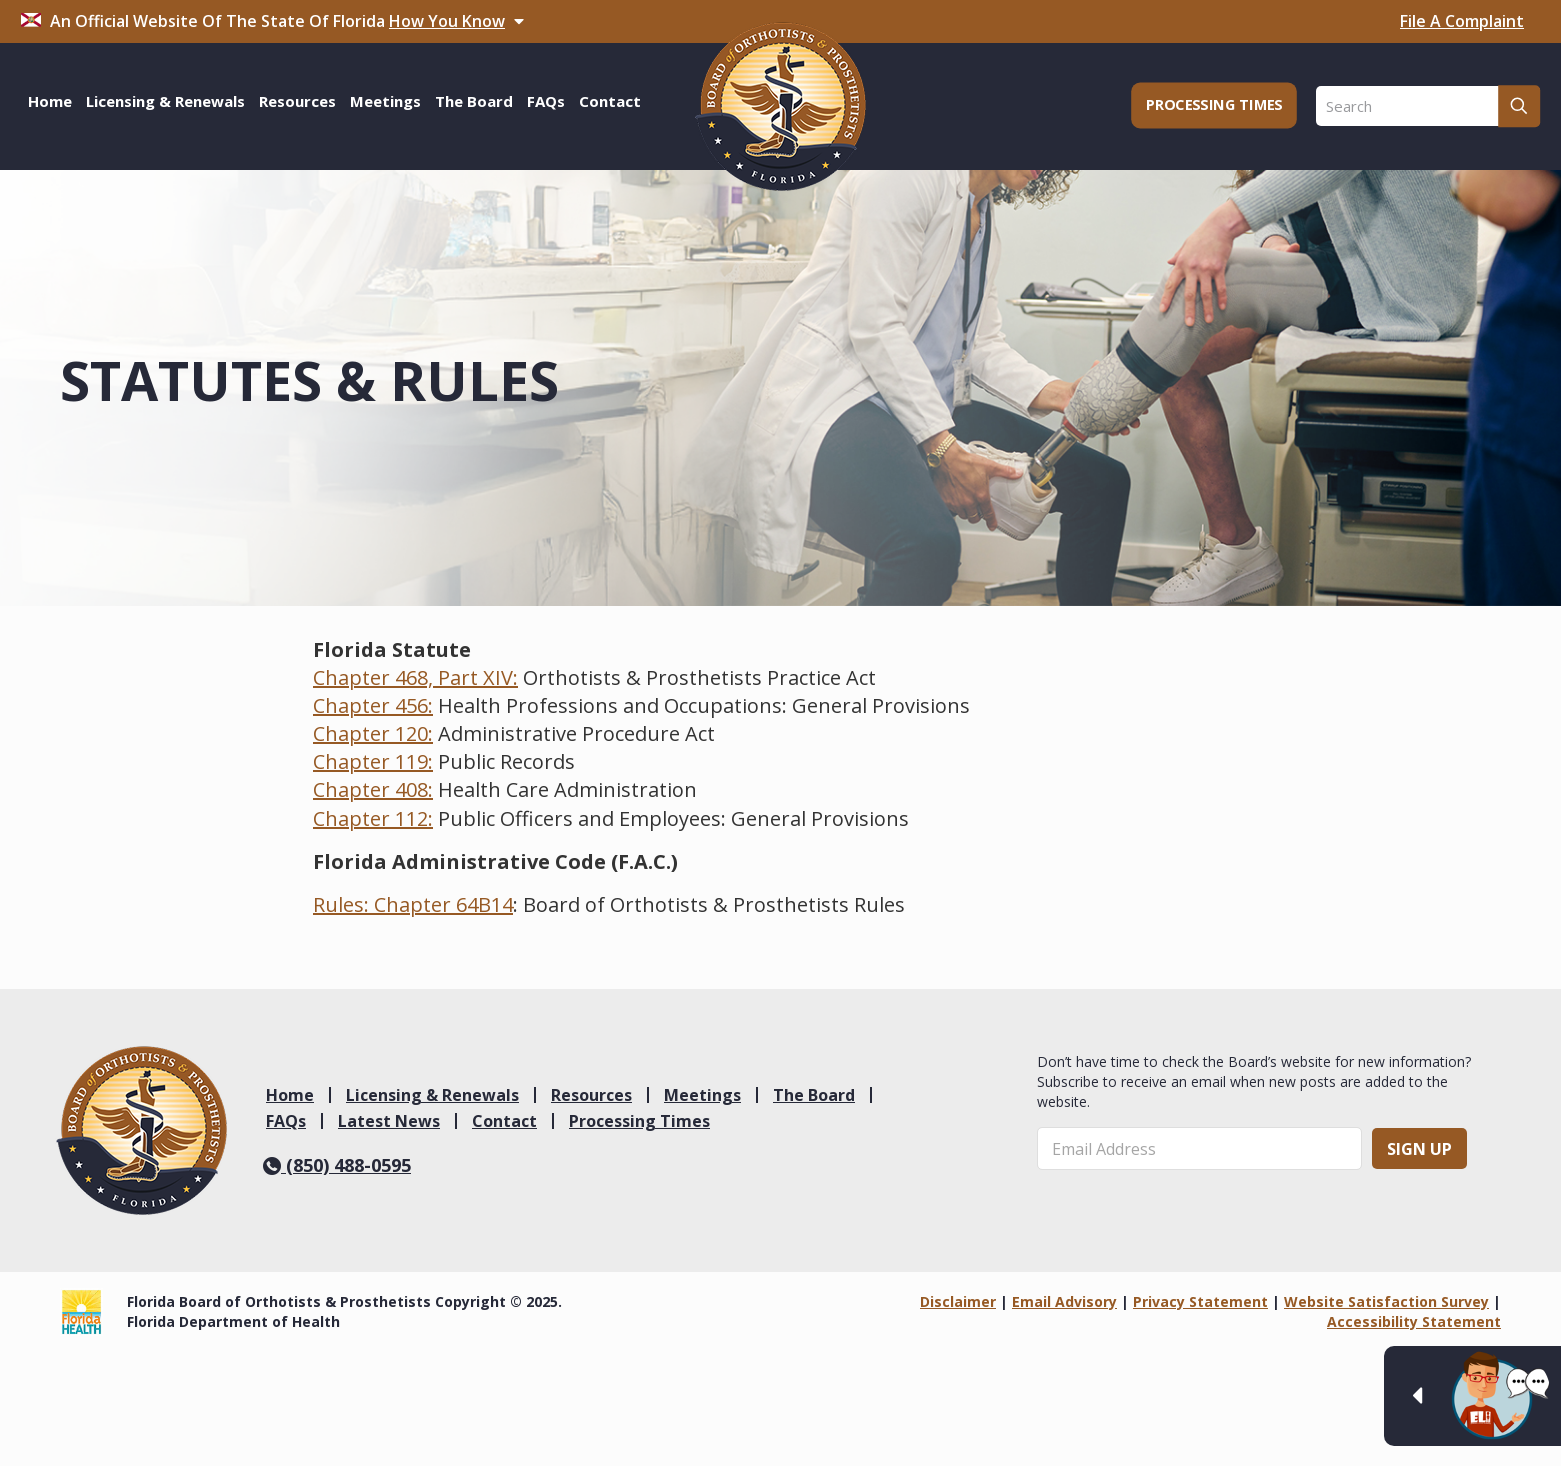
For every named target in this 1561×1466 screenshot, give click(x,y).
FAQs (286, 1121)
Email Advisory (1064, 1301)
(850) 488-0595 (337, 1165)
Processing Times (639, 1121)
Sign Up (1419, 1149)
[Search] (1428, 106)
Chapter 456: (373, 705)
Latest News (389, 1121)
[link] (141, 1130)
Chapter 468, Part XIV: (415, 677)
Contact (504, 1121)
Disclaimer (958, 1301)
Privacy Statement (1200, 1301)
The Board (814, 1095)
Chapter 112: (373, 818)
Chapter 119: (373, 761)
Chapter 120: (373, 733)
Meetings (702, 1095)
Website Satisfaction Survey (1386, 1301)
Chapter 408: (373, 789)
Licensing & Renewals (432, 1095)
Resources (591, 1095)
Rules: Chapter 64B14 (413, 904)
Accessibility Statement (1414, 1321)
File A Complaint (1462, 21)
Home (290, 1095)
